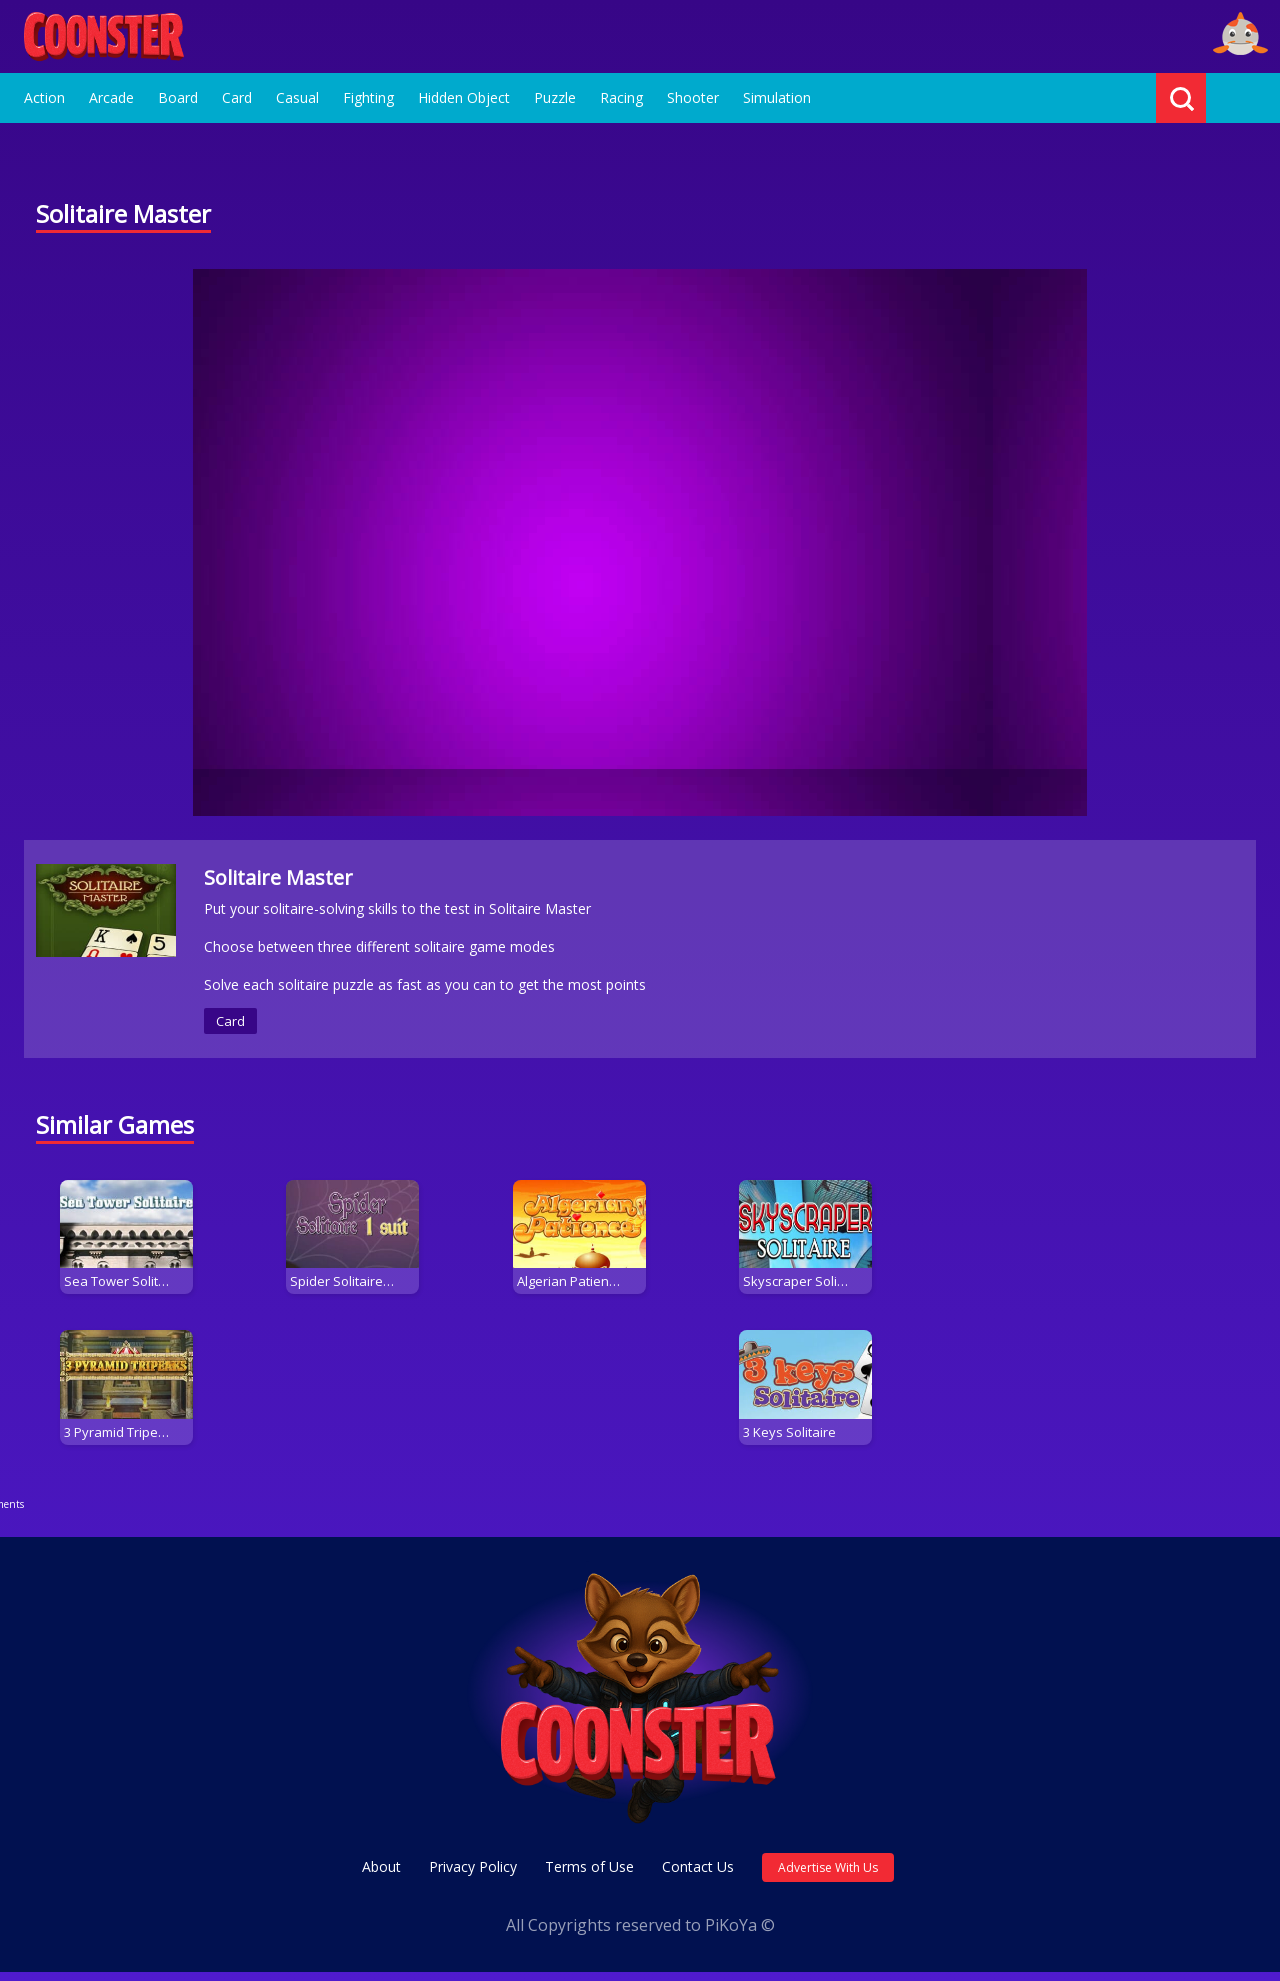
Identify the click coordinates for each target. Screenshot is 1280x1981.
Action (44, 97)
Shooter (693, 97)
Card (237, 97)
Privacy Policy (473, 1875)
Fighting (368, 97)
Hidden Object (464, 97)
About (381, 1875)
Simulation (777, 97)
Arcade (111, 97)
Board (178, 97)
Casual (297, 97)
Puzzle (555, 97)
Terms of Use (589, 1875)
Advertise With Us (828, 1876)
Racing (621, 97)
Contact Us (698, 1875)
